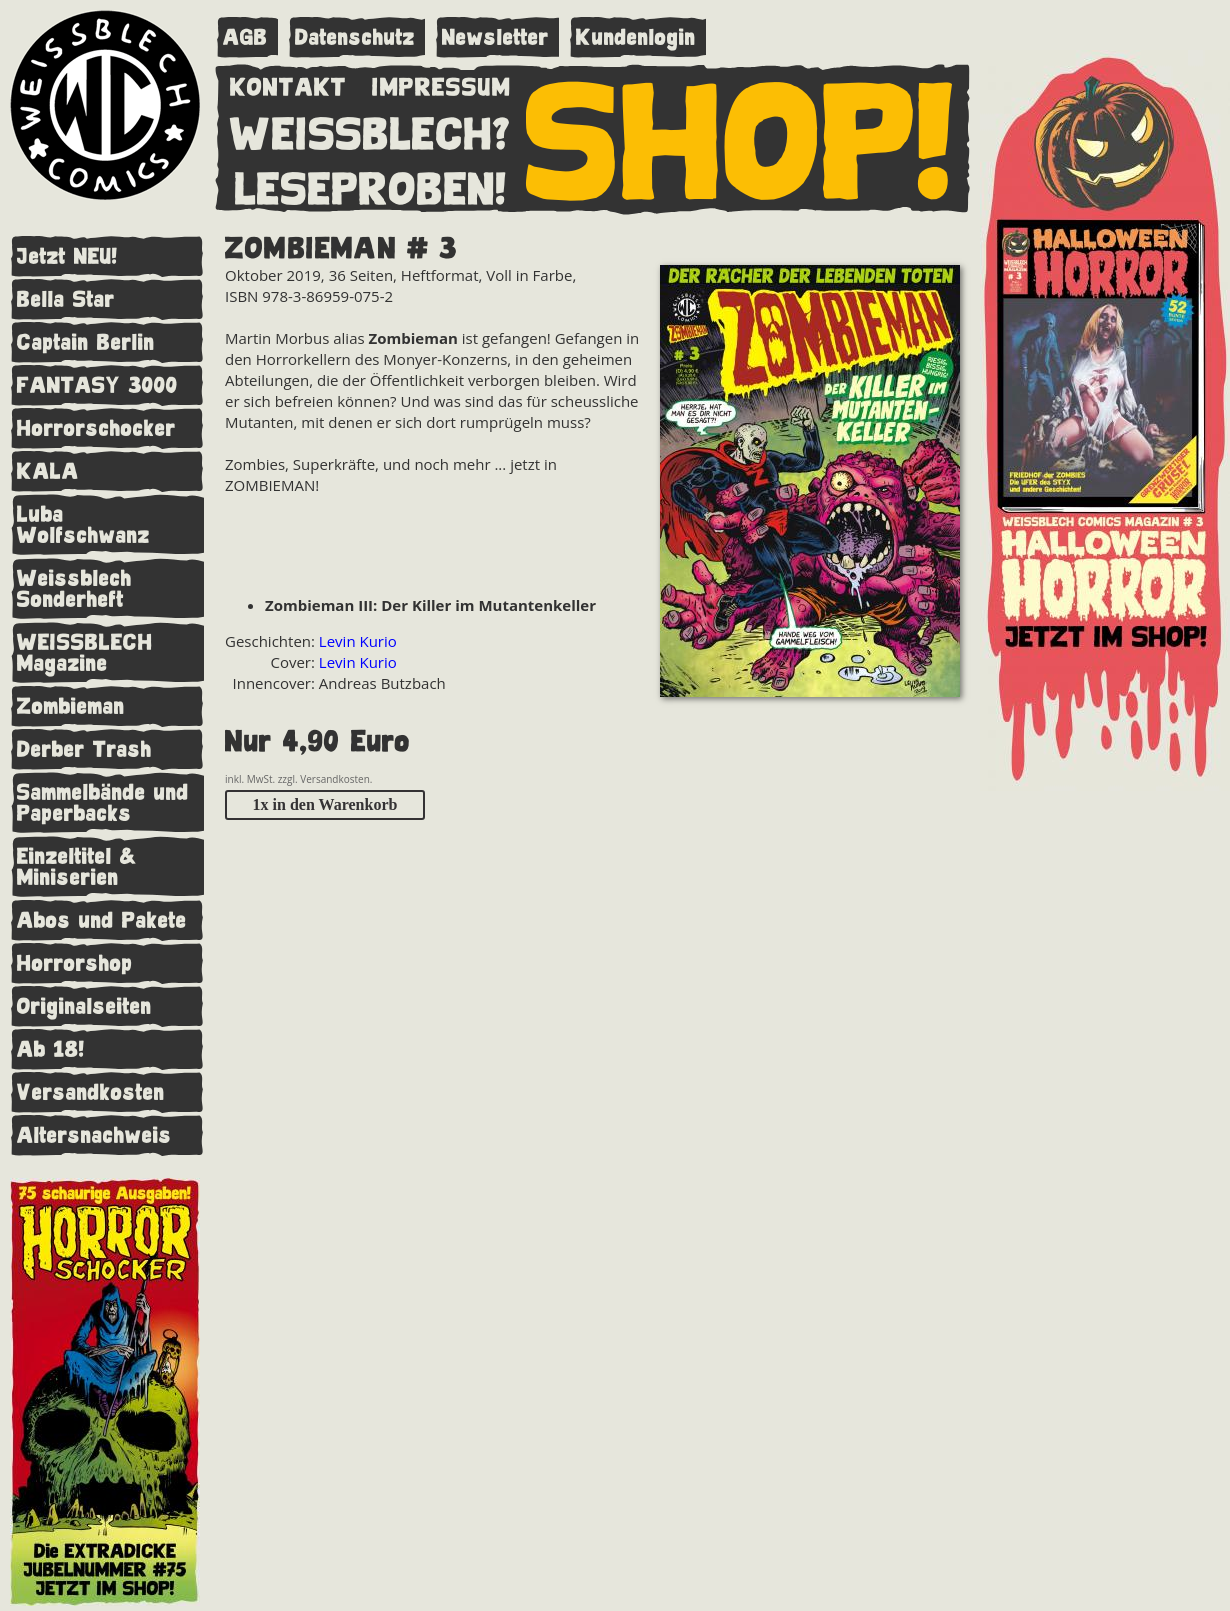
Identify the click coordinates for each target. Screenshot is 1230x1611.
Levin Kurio (358, 641)
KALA (48, 471)
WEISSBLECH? (370, 130)
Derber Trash (84, 749)
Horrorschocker (96, 428)
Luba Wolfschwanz (83, 525)
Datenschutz (355, 37)
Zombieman (71, 706)
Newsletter (495, 37)
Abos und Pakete (102, 920)
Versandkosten (91, 1092)
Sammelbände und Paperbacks (103, 803)
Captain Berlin (86, 342)
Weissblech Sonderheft (74, 589)
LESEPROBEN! (371, 185)
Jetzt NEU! (67, 256)
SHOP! (740, 137)
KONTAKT (288, 83)
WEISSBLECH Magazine (85, 653)
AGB (245, 37)
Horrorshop (75, 963)
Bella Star (66, 299)
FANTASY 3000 (97, 385)
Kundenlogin (636, 37)
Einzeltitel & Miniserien (77, 867)
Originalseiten (84, 1006)
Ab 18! (51, 1049)
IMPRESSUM (441, 83)
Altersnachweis (94, 1135)
